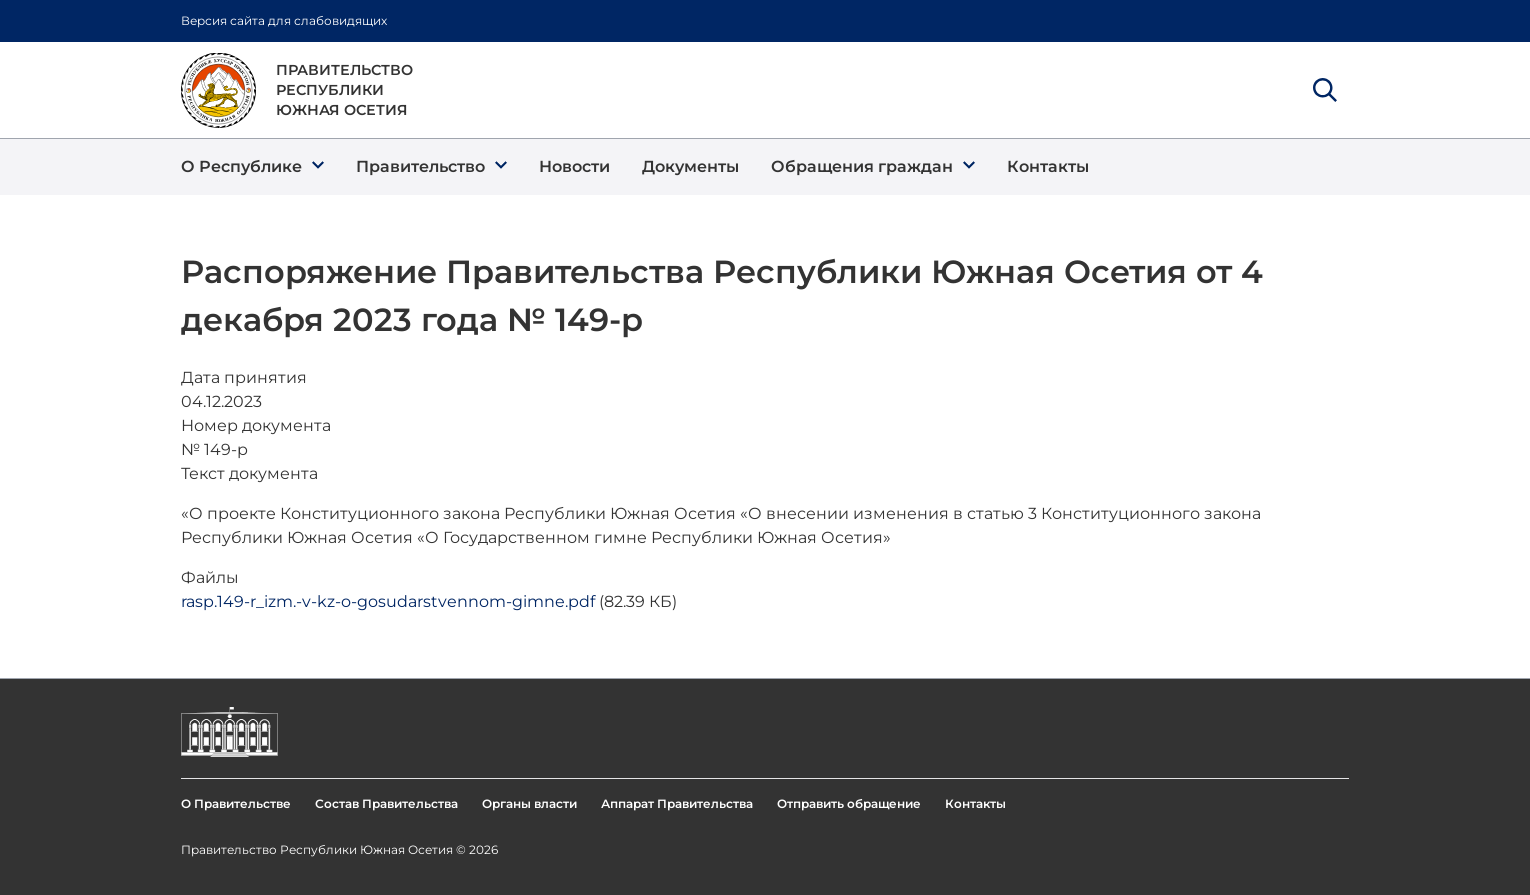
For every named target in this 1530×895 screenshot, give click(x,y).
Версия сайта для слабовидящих (284, 20)
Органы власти (529, 803)
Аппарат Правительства (677, 803)
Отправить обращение (849, 803)
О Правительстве (236, 803)
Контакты (975, 803)
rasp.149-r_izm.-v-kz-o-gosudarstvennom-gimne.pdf (388, 601)
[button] (252, 167)
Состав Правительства (386, 803)
